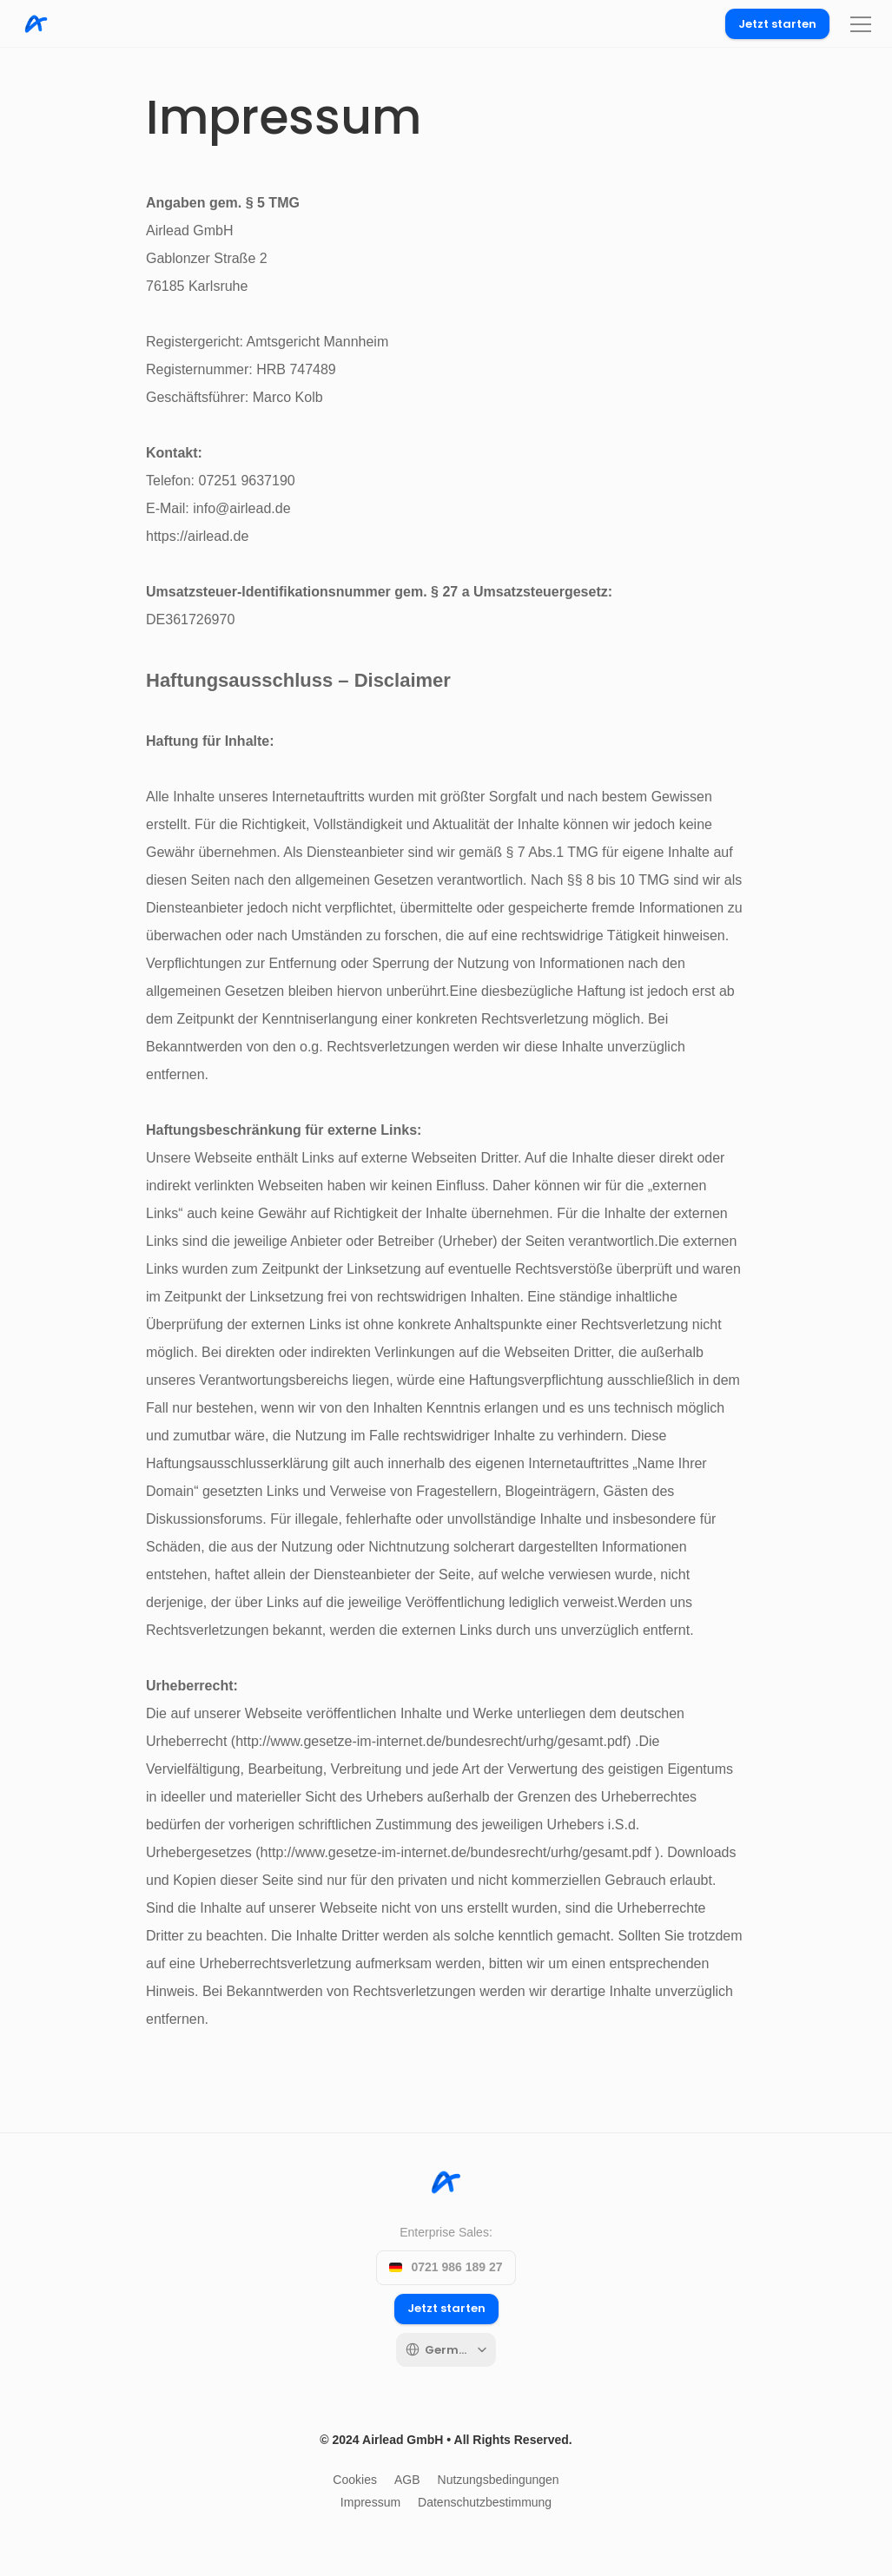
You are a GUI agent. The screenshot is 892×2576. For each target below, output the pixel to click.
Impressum (370, 2502)
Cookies (355, 2480)
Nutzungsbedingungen (498, 2480)
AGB (407, 2480)
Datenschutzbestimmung (485, 2502)
